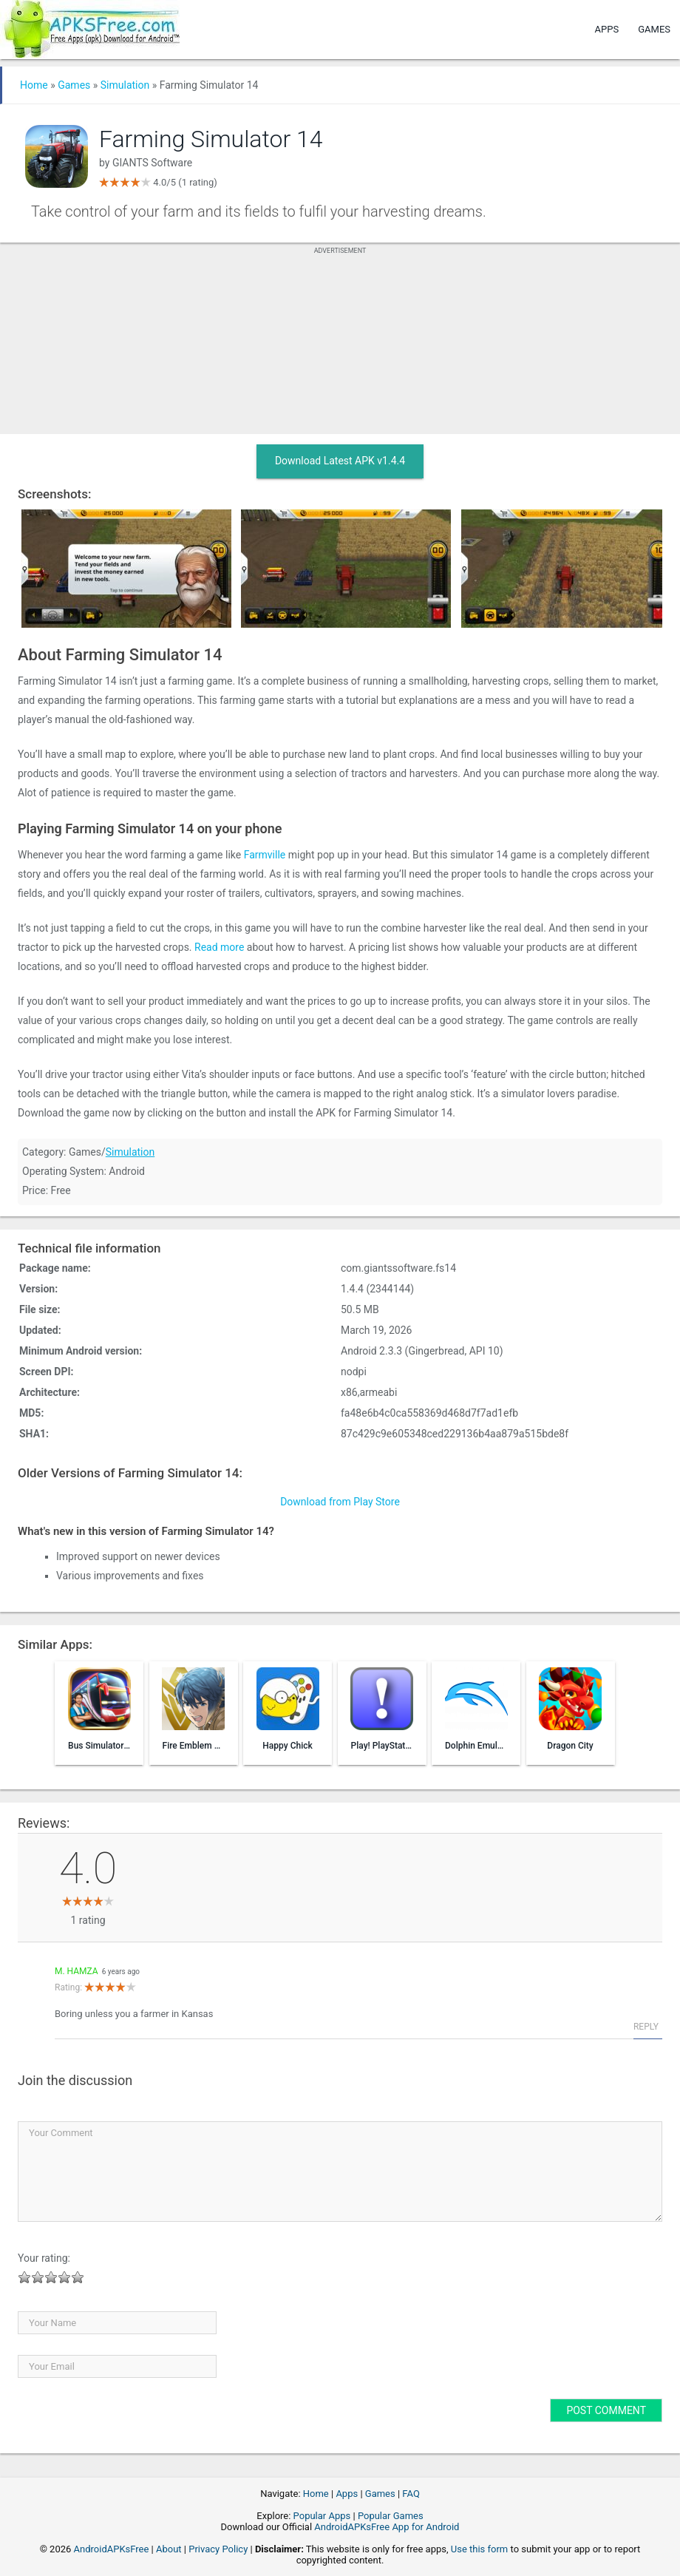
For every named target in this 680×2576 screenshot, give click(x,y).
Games (654, 29)
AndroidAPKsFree (111, 2549)
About (169, 2549)
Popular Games (391, 2515)
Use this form (480, 2549)
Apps (607, 29)
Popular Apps (322, 2515)
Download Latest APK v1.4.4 (340, 461)
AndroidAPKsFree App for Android (386, 2526)
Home (34, 85)
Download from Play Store (340, 1502)
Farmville (265, 855)
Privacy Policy (218, 2549)
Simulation (125, 85)
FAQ (410, 2493)
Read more (219, 947)
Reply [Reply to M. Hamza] (646, 2026)
